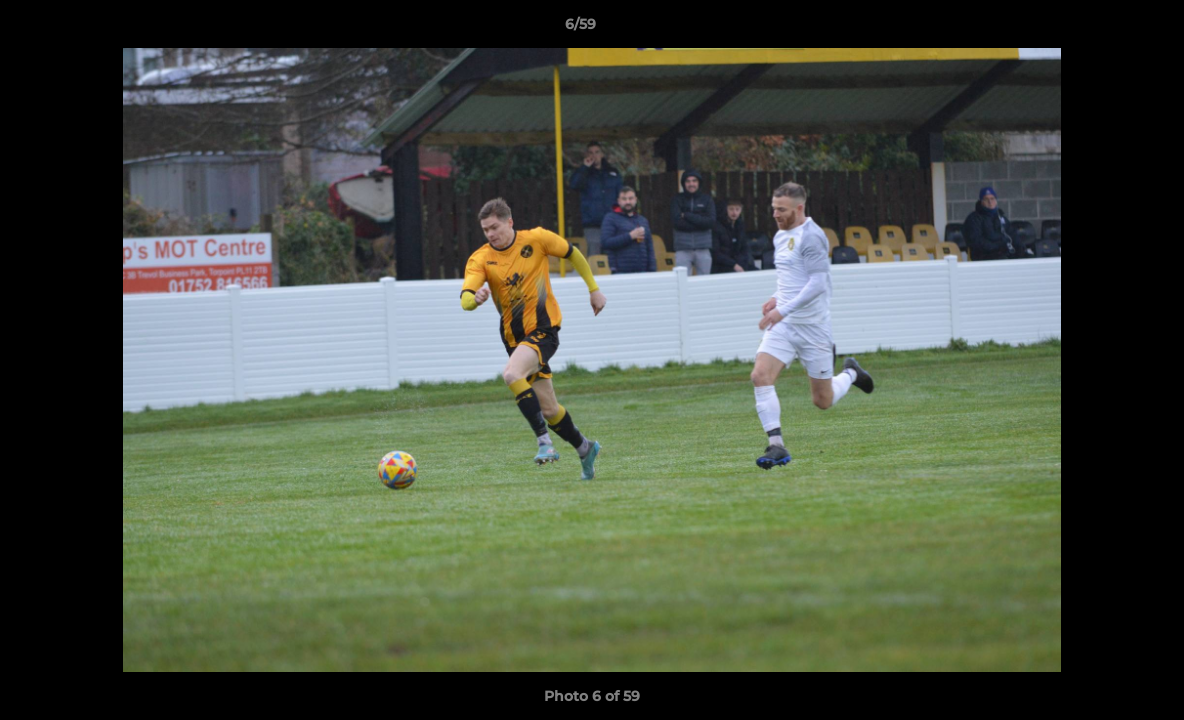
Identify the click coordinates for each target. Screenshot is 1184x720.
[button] (1100, 29)
